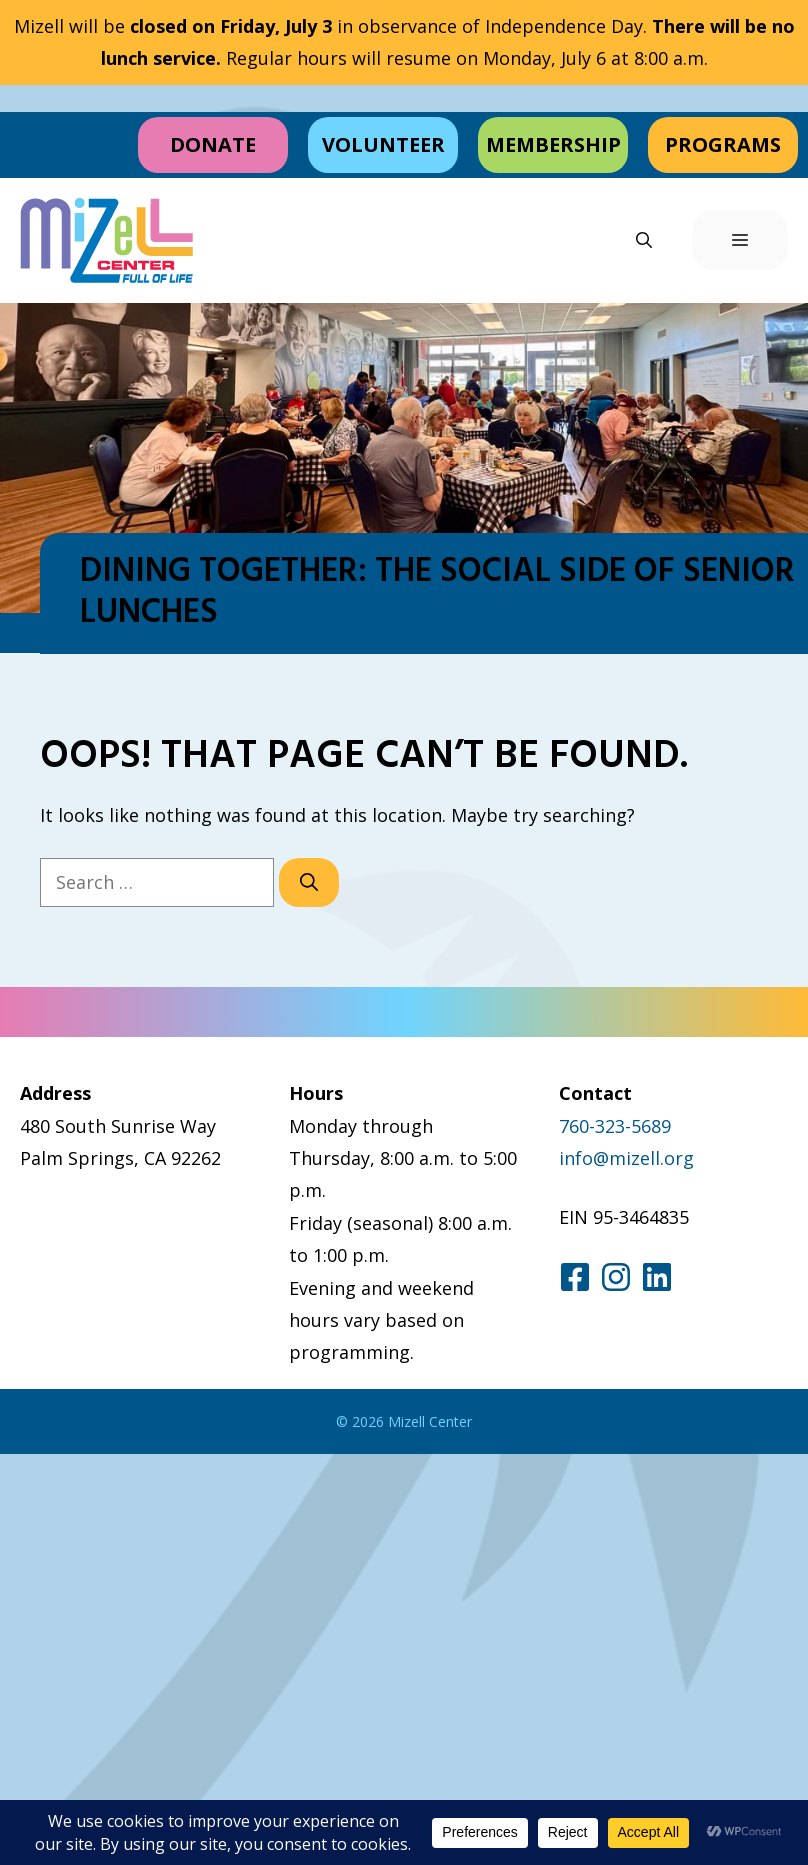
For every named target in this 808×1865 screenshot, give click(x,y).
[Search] (309, 882)
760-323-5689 (615, 1126)
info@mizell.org (626, 1158)
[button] (644, 240)
